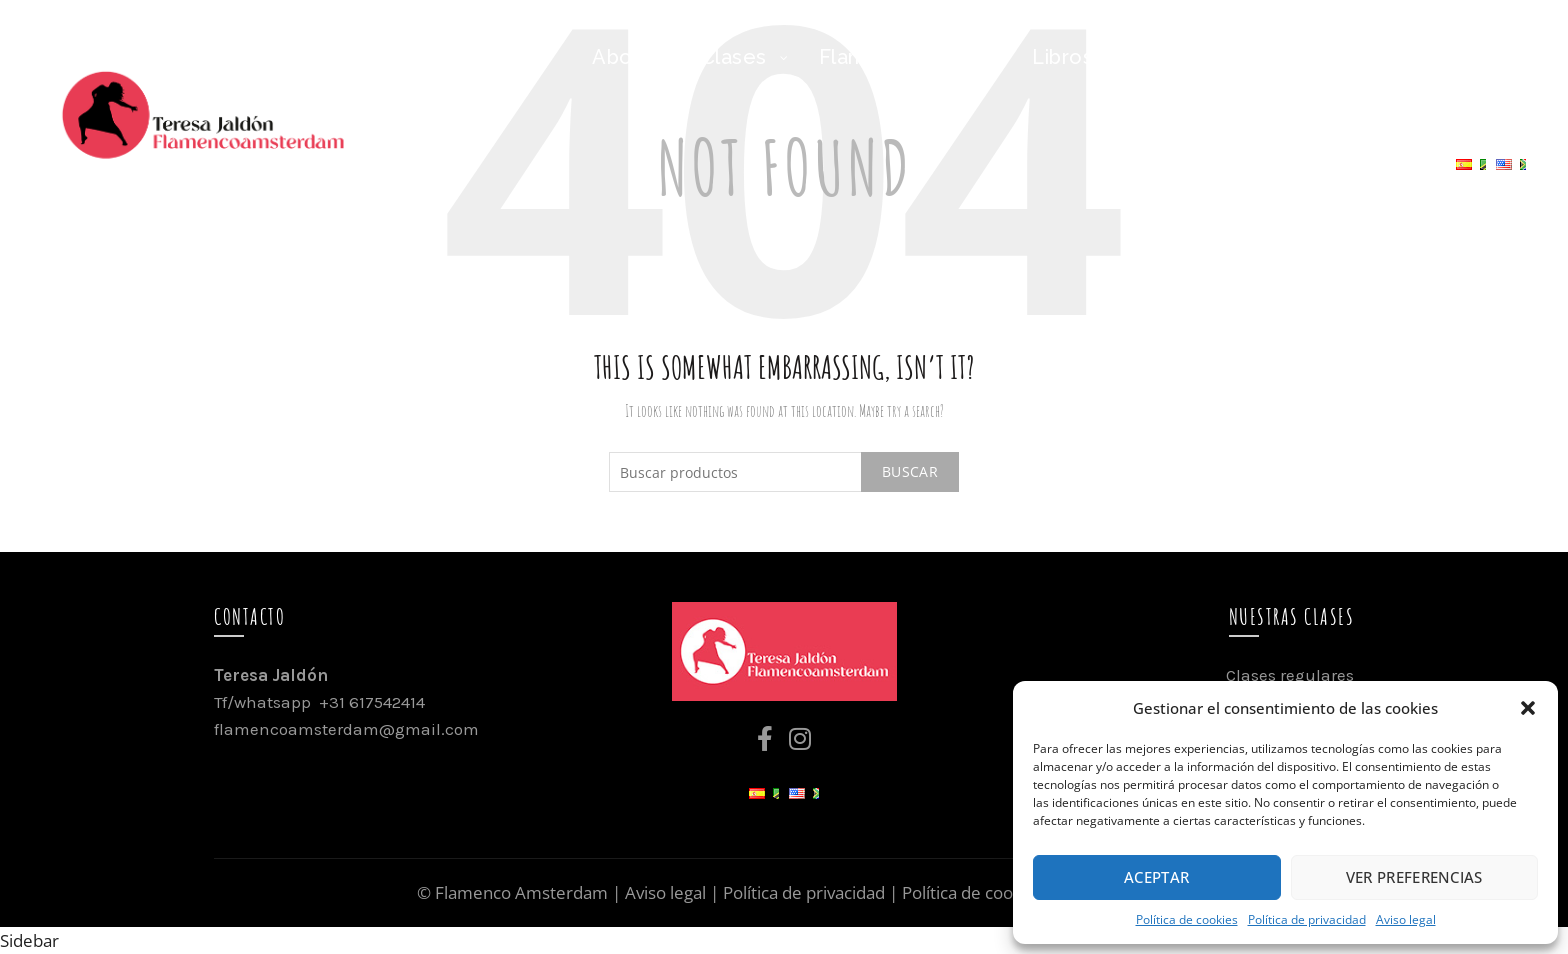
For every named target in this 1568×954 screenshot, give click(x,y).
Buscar (910, 471)
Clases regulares (1290, 675)
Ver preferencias (1414, 877)
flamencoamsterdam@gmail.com (346, 729)
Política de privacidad (1307, 919)
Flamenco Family (902, 57)
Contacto (1385, 172)
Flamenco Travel (1296, 57)
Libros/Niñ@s (1099, 57)
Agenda (1464, 57)
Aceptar (1156, 877)
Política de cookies (1187, 919)
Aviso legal (1406, 919)
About (623, 57)
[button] (1528, 708)
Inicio (519, 57)
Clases (734, 57)
